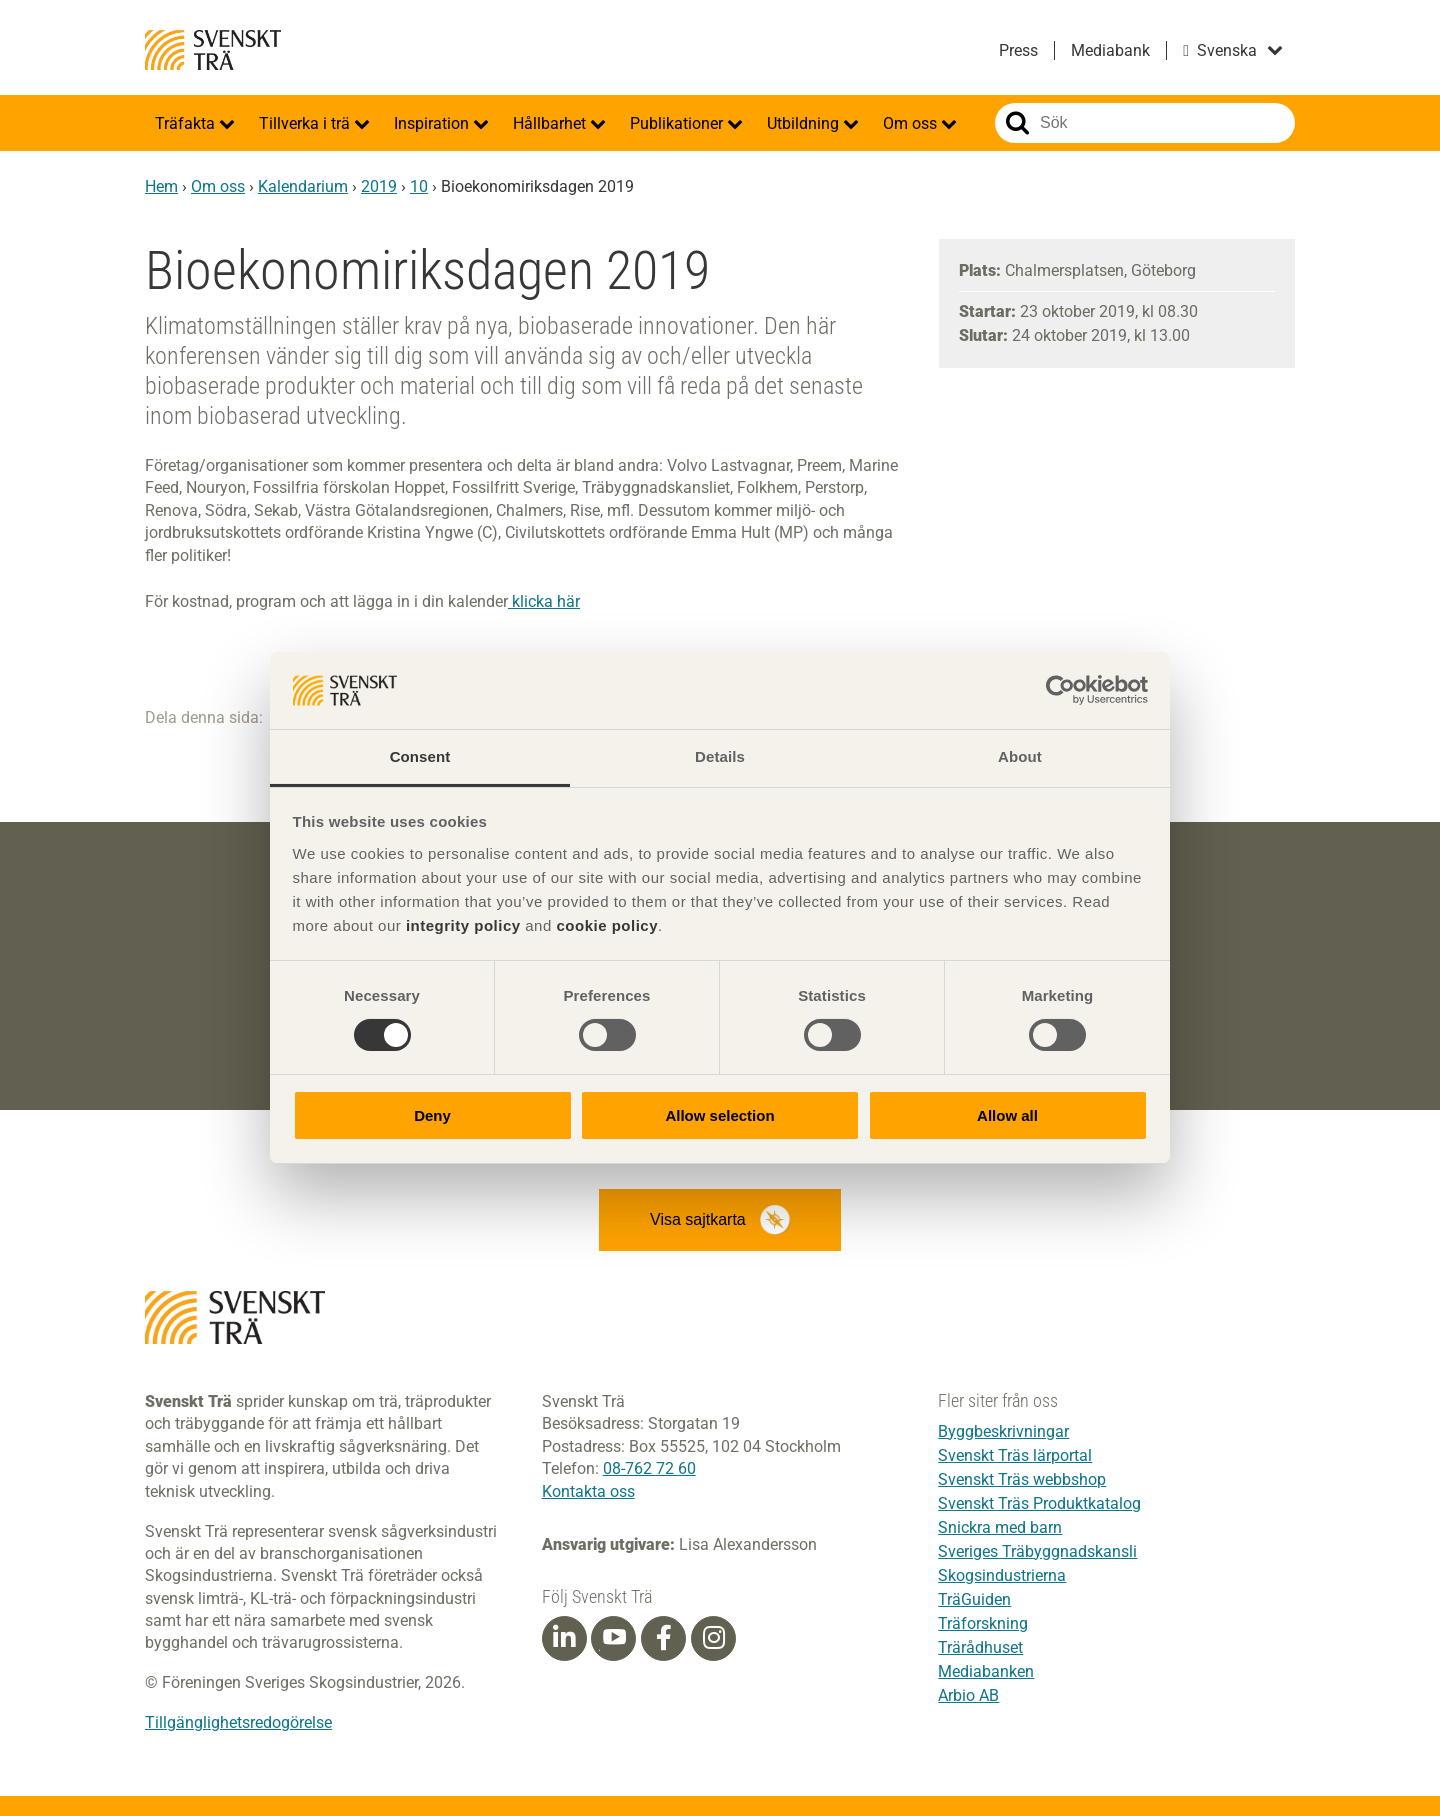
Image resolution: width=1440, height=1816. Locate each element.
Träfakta (187, 123)
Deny (432, 1115)
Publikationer (678, 123)
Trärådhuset (980, 1647)
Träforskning (983, 1623)
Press (1018, 50)
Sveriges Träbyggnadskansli (1037, 1551)
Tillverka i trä (306, 123)
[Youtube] (613, 1638)
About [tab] (1020, 756)
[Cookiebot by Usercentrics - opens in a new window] (1060, 690)
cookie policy (607, 925)
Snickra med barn (1000, 1527)
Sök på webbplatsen (1017, 123)
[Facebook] (664, 1638)
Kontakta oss (588, 1491)
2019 (379, 186)
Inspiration (433, 123)
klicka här (544, 601)
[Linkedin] (564, 1638)
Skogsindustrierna (1002, 1575)
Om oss (912, 123)
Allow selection (719, 1115)
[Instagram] (714, 1638)
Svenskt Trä (213, 50)
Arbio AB (968, 1695)
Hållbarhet (551, 123)
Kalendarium (303, 186)
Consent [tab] (420, 756)
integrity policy (463, 925)
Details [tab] (720, 756)
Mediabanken (986, 1671)
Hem (161, 186)
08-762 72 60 (649, 1468)
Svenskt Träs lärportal (1015, 1455)
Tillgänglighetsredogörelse (238, 1722)
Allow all (1007, 1115)
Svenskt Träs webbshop (1022, 1479)
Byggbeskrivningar (1003, 1431)
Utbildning (805, 123)
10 (419, 186)
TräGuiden (974, 1599)
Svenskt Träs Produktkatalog (1039, 1503)
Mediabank (1110, 50)
